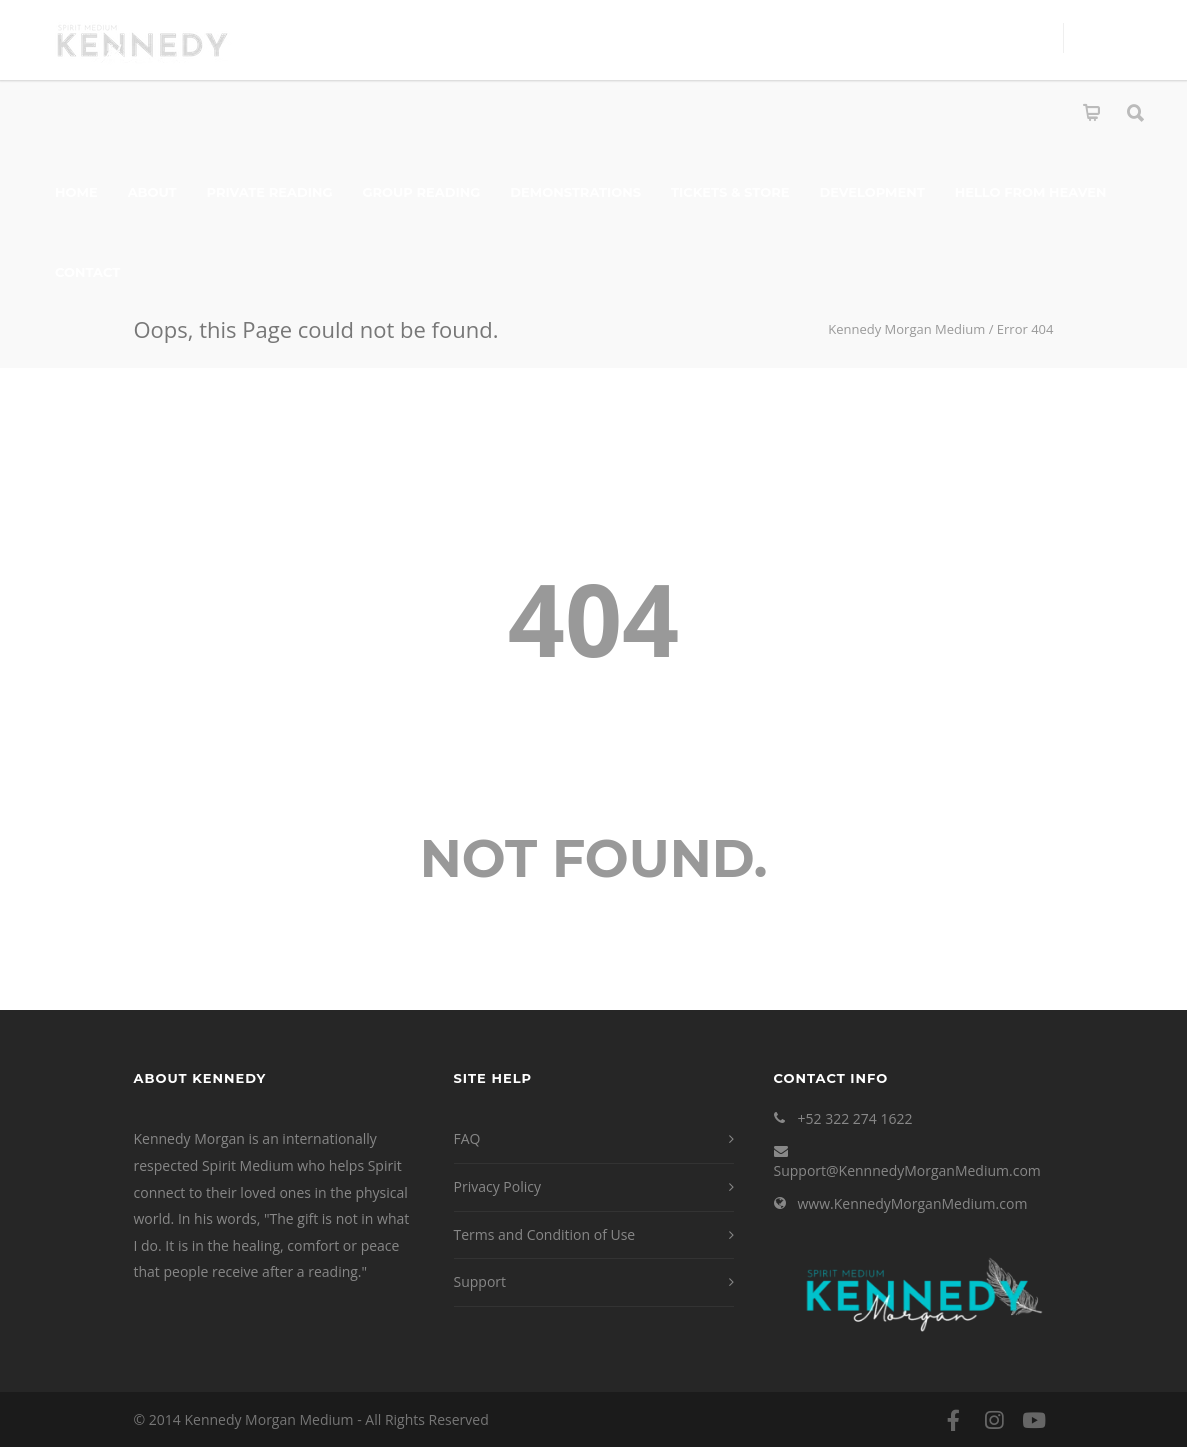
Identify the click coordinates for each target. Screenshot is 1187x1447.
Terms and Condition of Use (545, 1234)
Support (480, 1281)
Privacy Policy (497, 1186)
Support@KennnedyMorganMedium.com (907, 1170)
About (152, 192)
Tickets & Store (730, 192)
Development (871, 192)
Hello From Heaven (1031, 192)
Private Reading (270, 192)
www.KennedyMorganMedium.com (913, 1203)
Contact (87, 272)
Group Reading (422, 192)
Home (76, 192)
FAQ (467, 1138)
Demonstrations (575, 192)
